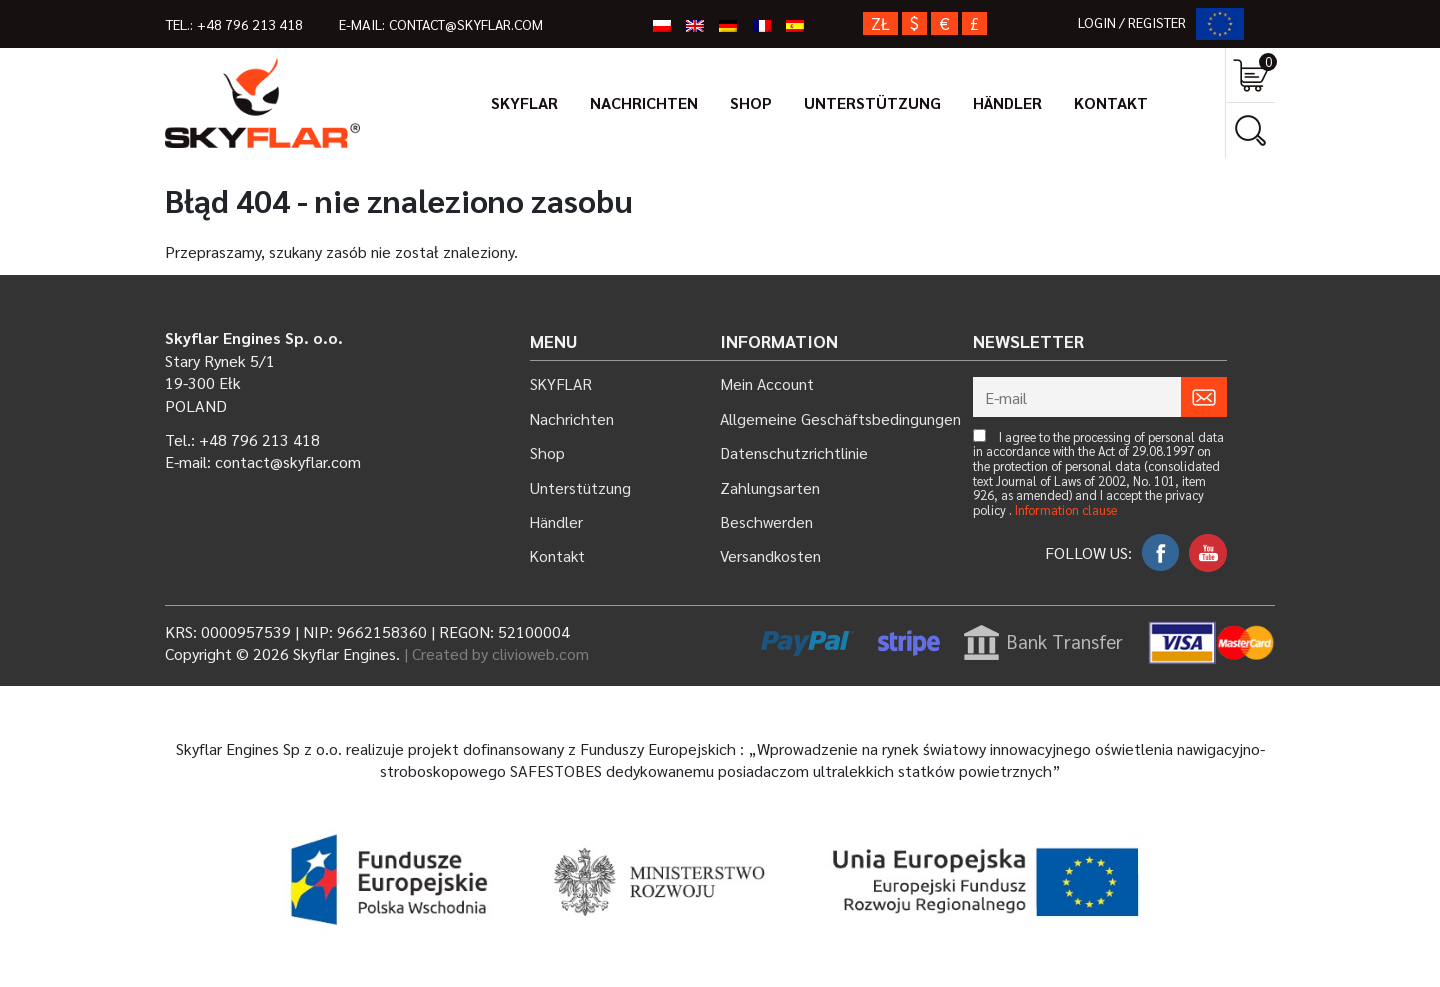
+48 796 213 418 (251, 24)
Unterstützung (872, 102)
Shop (751, 102)
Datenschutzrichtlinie (794, 452)
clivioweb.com (541, 653)
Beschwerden (767, 521)
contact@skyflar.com (472, 24)
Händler (1007, 102)
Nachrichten (644, 102)
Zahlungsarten (770, 487)
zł (880, 23)
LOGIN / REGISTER (1134, 22)
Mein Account (767, 383)
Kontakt (1111, 102)
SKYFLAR (524, 102)
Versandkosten (771, 555)
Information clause (1066, 510)
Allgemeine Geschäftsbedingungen (841, 418)
